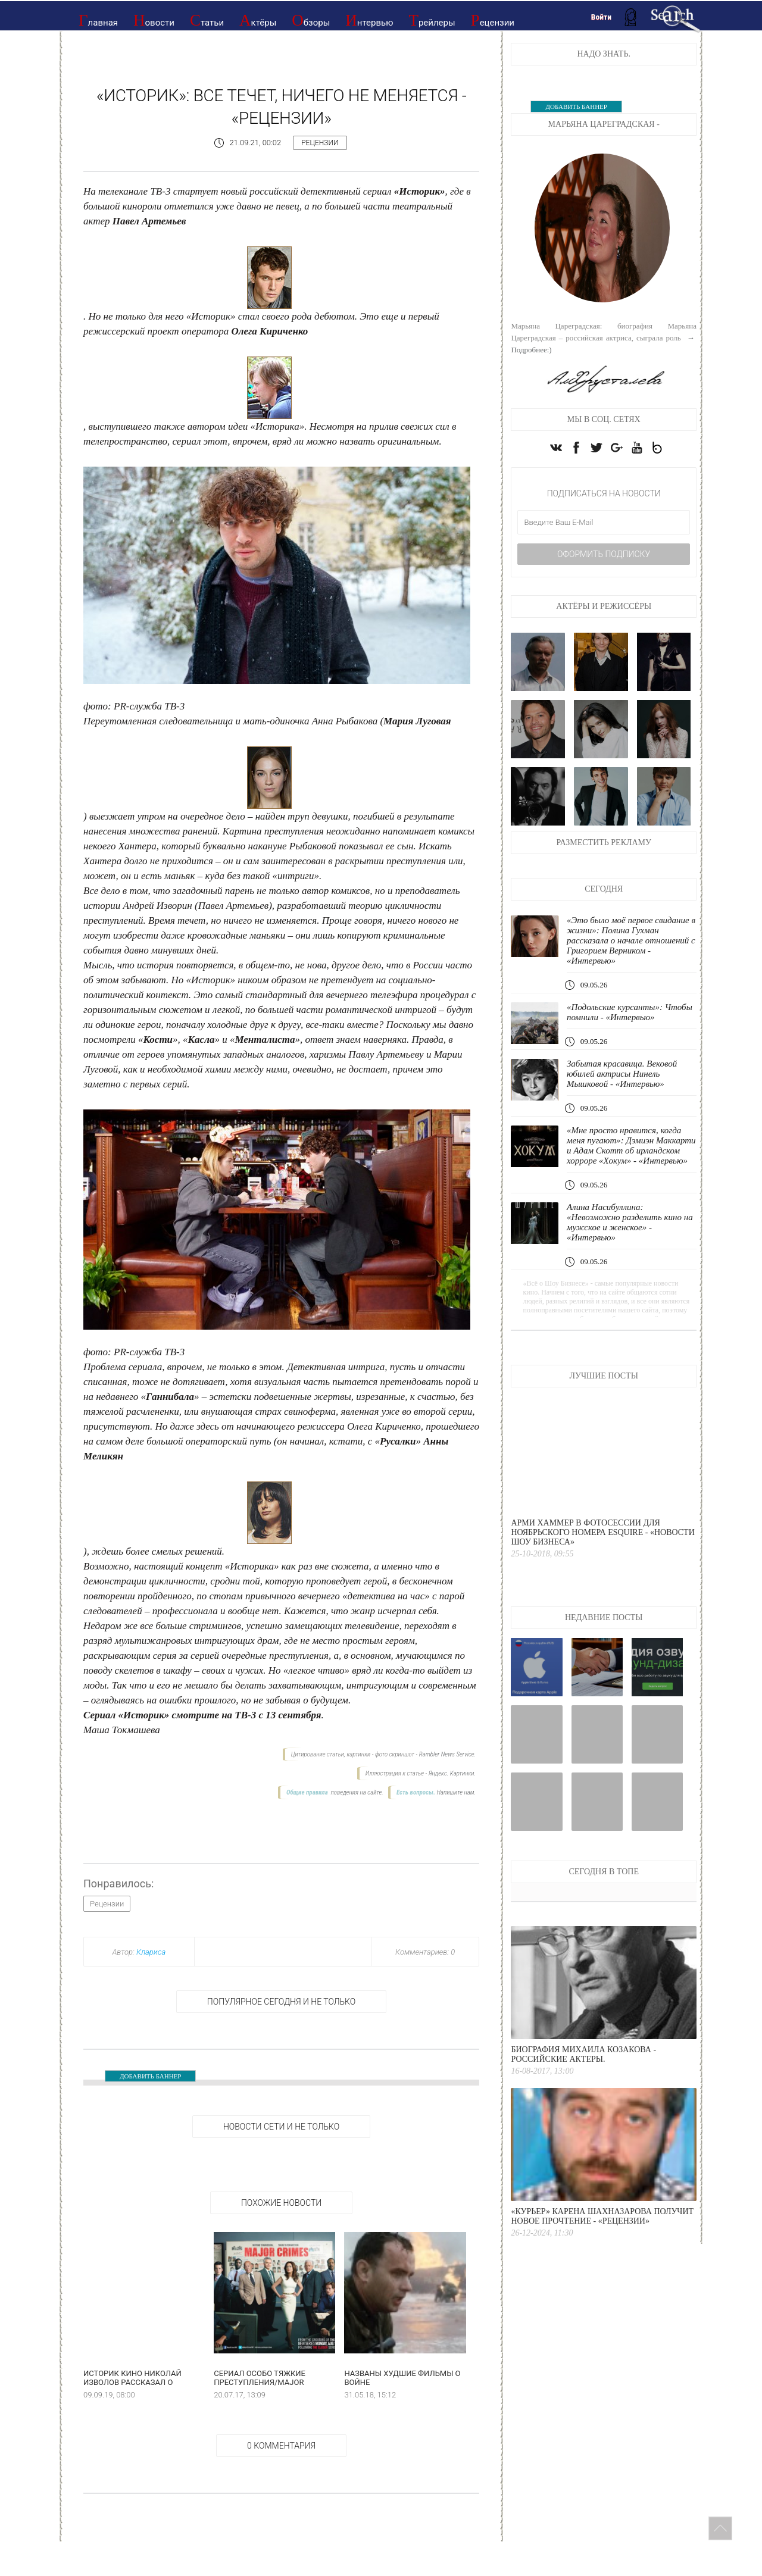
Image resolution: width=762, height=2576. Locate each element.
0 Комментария (281, 2445)
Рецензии (492, 20)
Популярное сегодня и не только (281, 2001)
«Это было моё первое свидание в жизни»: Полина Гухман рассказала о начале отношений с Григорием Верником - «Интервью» (631, 940)
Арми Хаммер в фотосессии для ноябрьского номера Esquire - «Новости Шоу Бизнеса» (602, 1532)
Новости (153, 20)
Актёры (257, 20)
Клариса (150, 1951)
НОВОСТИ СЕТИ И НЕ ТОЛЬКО (281, 2126)
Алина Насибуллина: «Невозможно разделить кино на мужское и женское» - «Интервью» (630, 1222)
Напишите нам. (456, 1792)
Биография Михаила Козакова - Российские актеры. (583, 2054)
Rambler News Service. (447, 1754)
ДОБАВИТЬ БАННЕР (150, 2076)
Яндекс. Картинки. (452, 1773)
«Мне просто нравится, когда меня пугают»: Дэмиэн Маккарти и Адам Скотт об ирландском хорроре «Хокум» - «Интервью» (631, 1145)
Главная (98, 20)
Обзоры (311, 20)
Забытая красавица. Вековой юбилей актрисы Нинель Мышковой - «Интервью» (622, 1074)
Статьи (207, 20)
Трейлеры (431, 20)
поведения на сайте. (356, 1792)
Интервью (369, 20)
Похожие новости (281, 2203)
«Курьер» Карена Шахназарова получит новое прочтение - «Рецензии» (602, 2216)
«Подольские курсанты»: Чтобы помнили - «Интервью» (629, 1012)
